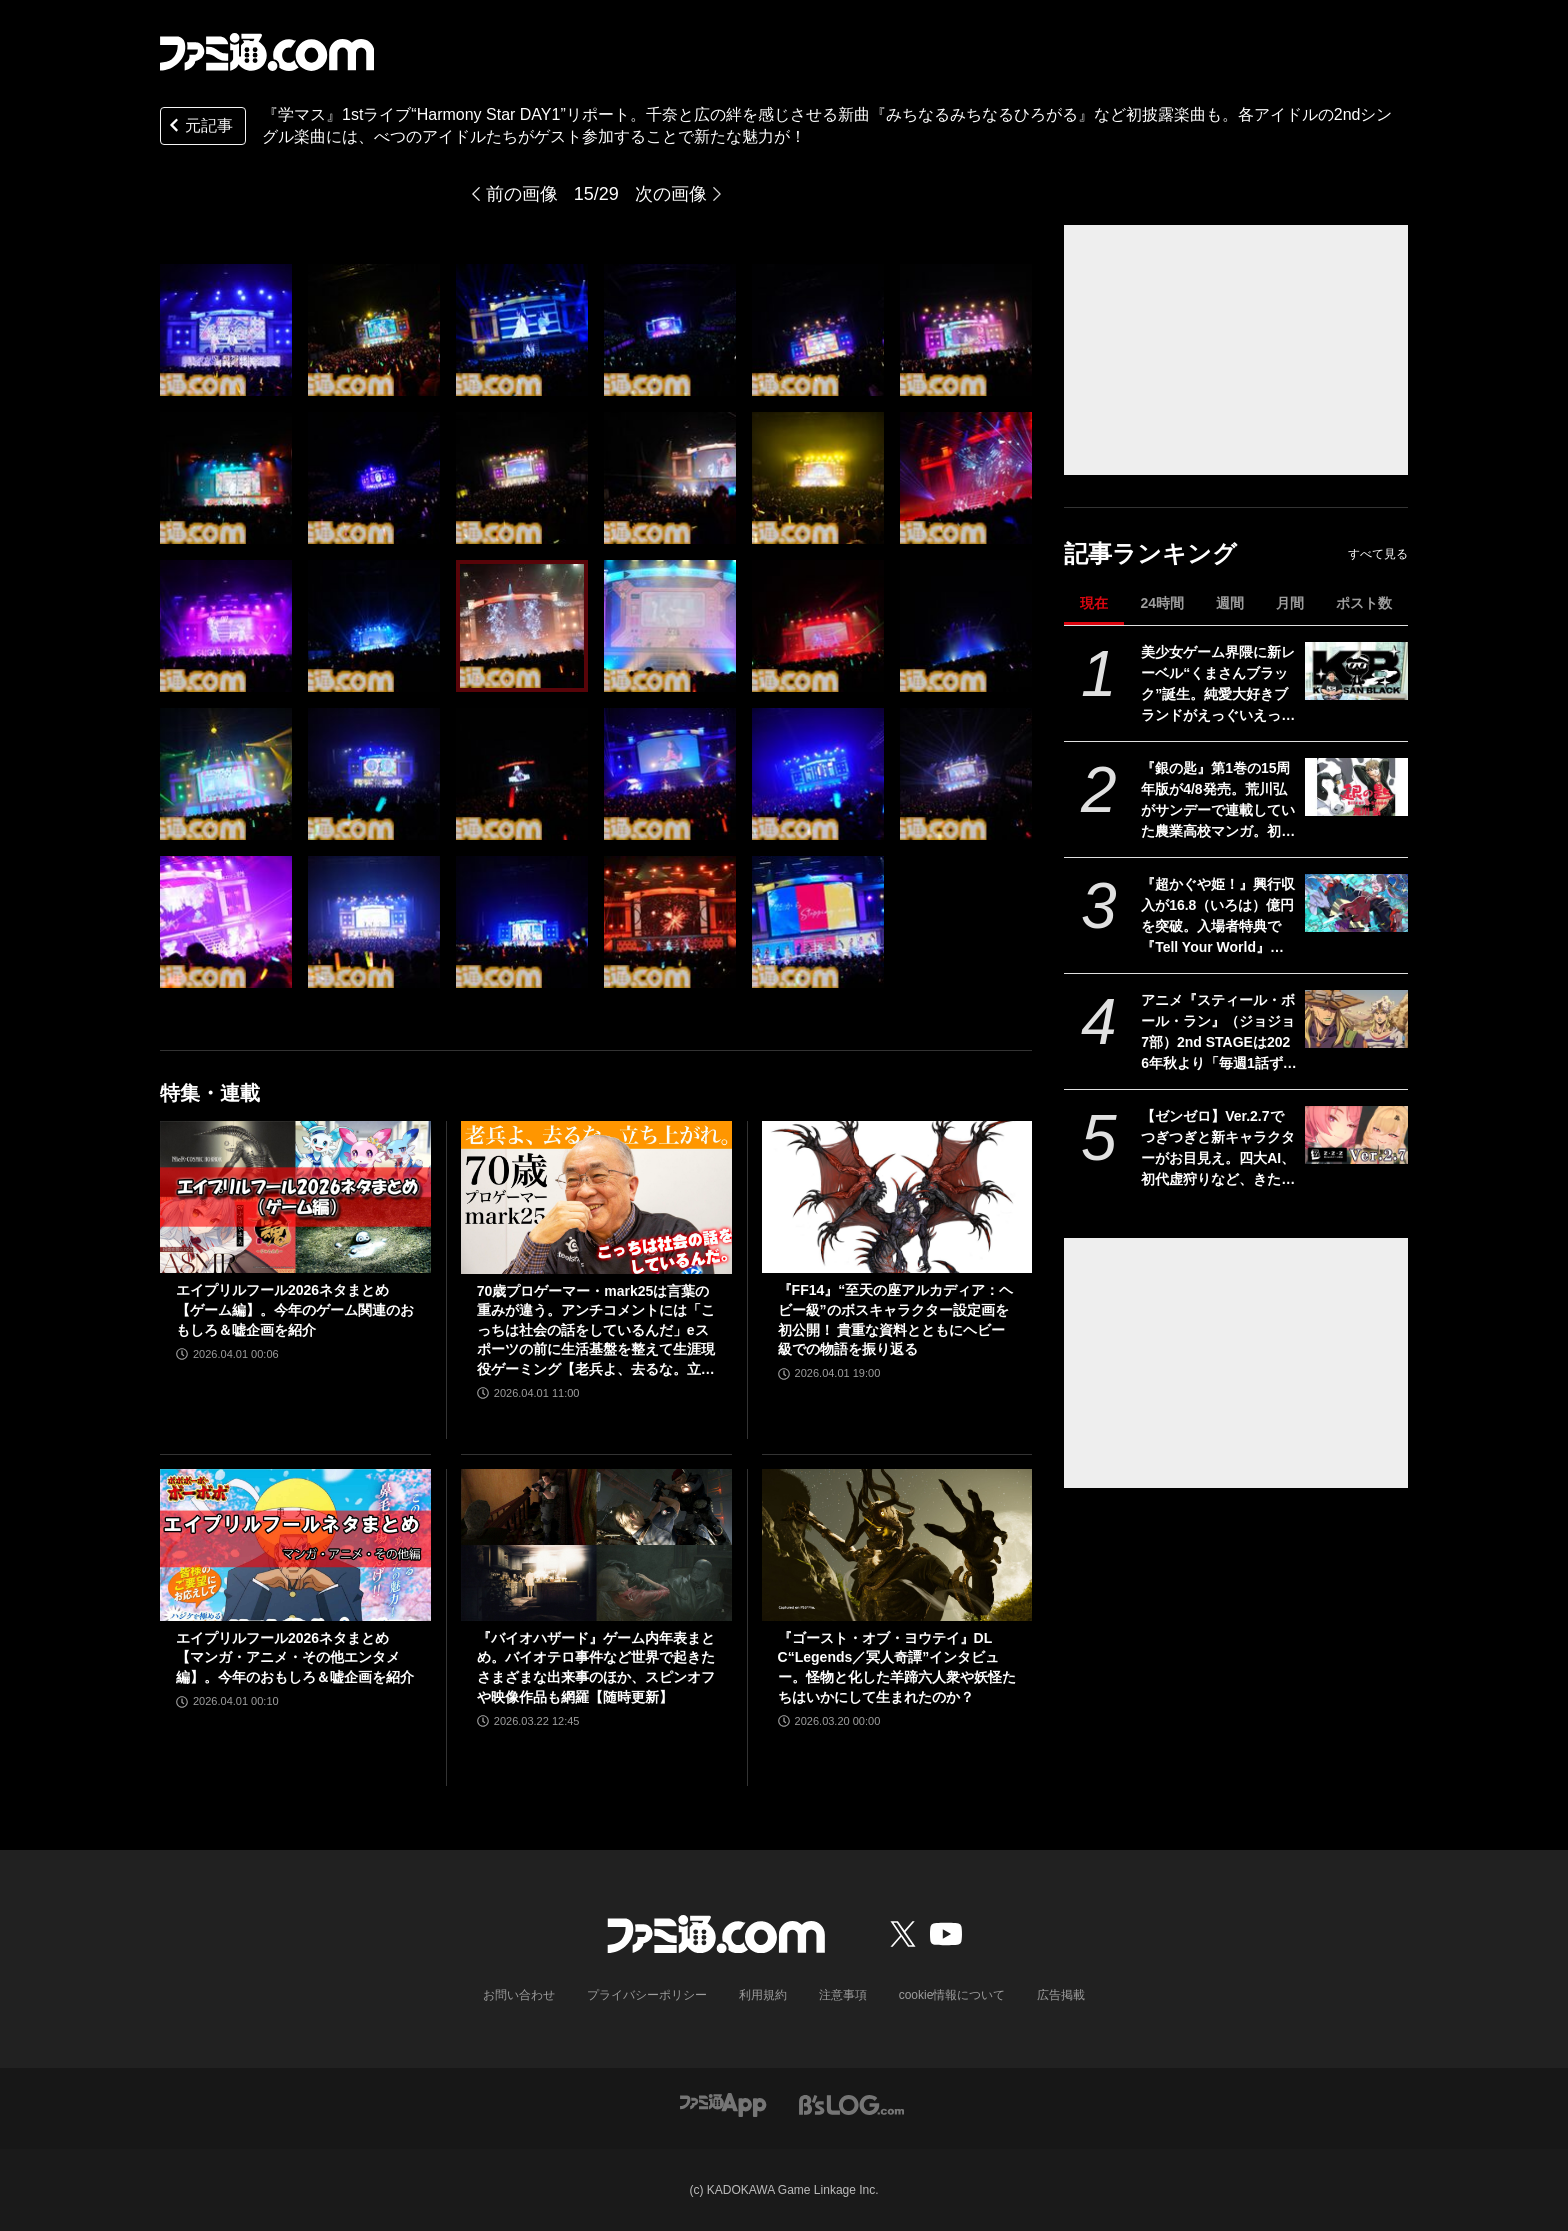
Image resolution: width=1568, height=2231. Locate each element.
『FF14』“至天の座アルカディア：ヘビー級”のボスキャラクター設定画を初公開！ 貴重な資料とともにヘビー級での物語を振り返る (896, 1319)
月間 (1290, 603)
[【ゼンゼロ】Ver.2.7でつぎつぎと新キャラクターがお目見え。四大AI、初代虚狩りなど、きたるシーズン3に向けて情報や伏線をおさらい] (1356, 1135)
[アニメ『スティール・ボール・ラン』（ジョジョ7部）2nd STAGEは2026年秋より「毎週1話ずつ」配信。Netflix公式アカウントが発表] (1356, 1019)
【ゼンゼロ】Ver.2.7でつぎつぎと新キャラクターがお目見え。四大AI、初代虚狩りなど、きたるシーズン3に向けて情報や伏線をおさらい (1218, 1149)
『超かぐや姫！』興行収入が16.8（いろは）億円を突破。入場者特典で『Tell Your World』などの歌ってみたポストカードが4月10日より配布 (1218, 917)
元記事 (199, 127)
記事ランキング (1150, 553)
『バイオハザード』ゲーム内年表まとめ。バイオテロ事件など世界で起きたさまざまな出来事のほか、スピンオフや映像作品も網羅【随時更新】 (596, 1667)
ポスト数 (1364, 603)
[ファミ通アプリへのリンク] (723, 2103)
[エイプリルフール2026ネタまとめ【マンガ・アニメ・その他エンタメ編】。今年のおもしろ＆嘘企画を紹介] (295, 1545)
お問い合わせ (519, 1995)
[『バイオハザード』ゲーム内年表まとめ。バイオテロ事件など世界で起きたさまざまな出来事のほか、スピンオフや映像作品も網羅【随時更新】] (596, 1545)
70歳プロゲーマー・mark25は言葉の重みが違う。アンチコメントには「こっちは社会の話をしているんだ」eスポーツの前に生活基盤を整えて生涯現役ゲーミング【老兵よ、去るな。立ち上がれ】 (596, 1331)
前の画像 (522, 194)
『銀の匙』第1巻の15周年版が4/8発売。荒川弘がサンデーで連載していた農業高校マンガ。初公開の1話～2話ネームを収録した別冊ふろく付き (1219, 801)
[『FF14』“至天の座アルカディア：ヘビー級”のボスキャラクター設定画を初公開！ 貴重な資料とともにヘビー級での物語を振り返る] (897, 1197)
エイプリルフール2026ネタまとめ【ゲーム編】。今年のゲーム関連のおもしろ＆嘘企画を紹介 (295, 1309)
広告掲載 (1061, 1995)
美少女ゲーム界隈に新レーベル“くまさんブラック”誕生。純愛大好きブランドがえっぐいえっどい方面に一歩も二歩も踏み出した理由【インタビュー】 (1218, 685)
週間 (1230, 603)
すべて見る (1378, 554)
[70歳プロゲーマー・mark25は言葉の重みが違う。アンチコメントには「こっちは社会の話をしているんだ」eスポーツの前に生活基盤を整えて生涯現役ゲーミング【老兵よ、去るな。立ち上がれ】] (596, 1197)
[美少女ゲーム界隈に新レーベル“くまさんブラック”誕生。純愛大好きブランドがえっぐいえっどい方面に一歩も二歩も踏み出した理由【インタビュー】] (1356, 671)
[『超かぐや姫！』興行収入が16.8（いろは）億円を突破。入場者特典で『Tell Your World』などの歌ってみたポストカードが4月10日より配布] (1356, 903)
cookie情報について (952, 1995)
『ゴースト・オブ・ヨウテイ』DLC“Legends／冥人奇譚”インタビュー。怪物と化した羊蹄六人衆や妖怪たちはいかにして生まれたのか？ (897, 1667)
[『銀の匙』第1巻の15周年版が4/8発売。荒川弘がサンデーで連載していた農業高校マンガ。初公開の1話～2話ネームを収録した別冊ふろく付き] (1356, 787)
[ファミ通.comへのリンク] (267, 52)
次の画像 (671, 194)
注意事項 (843, 1995)
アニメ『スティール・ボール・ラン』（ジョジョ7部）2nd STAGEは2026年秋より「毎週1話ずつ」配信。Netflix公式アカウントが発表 (1218, 1033)
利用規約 (763, 1995)
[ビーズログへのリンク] (851, 2103)
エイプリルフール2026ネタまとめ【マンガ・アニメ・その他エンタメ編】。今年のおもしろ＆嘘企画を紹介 (295, 1657)
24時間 (1162, 603)
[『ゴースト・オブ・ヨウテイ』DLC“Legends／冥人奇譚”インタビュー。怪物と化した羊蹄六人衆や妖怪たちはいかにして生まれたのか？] (897, 1545)
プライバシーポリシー (647, 1995)
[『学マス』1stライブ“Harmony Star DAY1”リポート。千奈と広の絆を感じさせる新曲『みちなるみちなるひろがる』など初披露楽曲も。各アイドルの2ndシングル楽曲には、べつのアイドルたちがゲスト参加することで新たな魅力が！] (226, 330)
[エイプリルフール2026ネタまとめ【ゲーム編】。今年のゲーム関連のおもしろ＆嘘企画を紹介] (295, 1197)
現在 (1094, 603)
